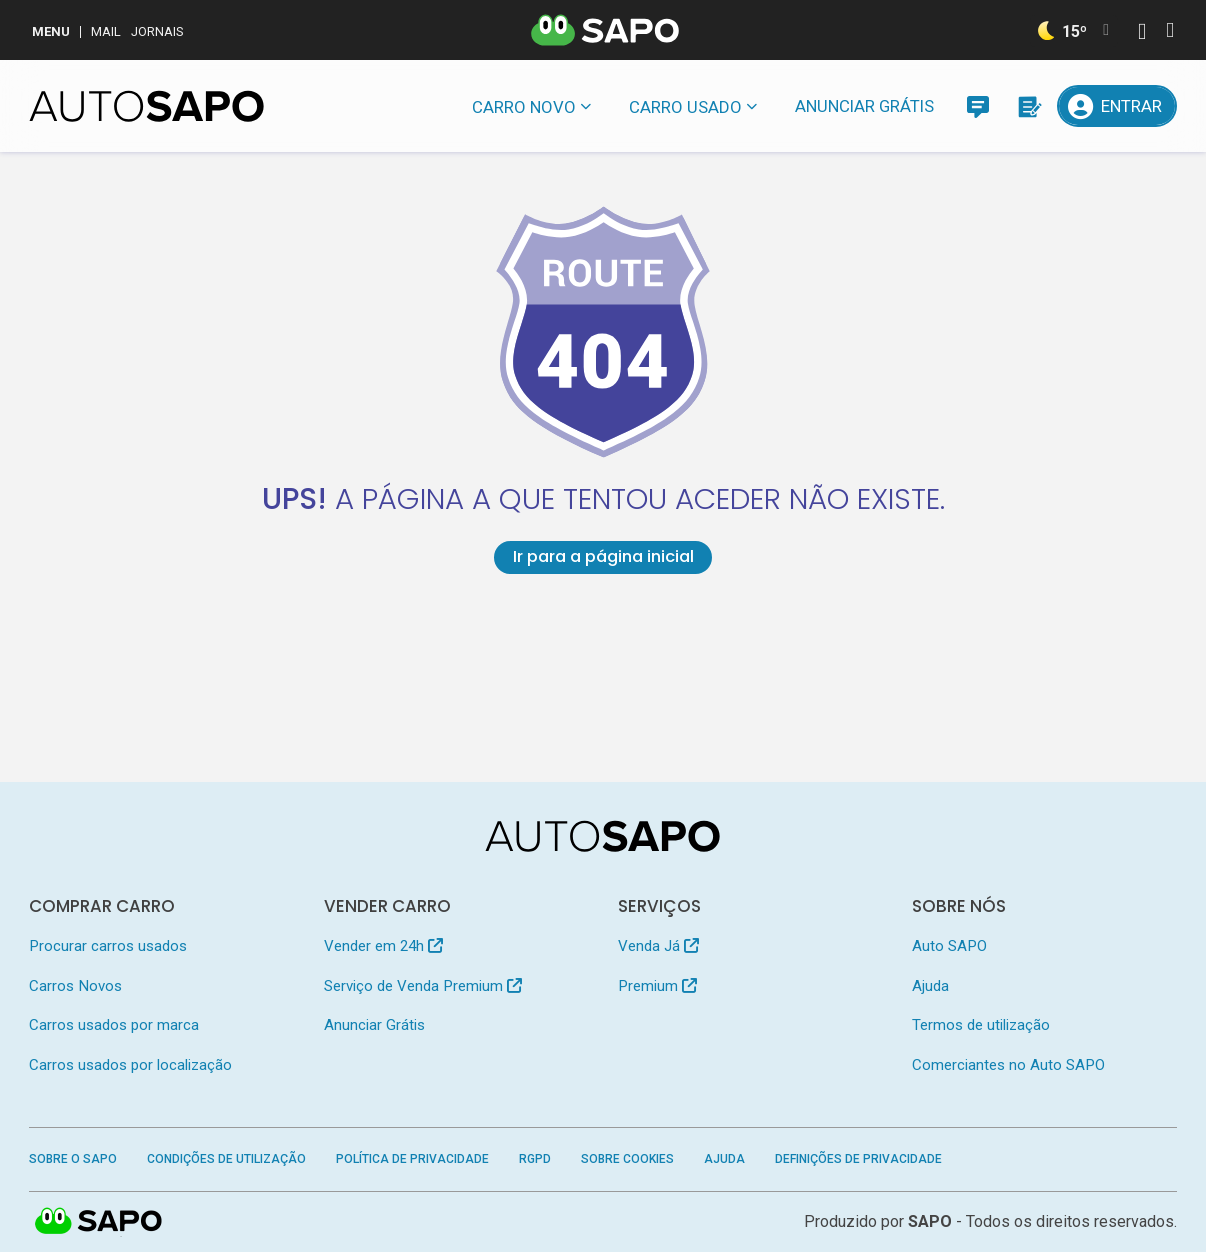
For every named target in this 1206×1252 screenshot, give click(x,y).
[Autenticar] (1142, 33)
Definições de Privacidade (858, 1159)
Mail (106, 31)
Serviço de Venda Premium (423, 986)
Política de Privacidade (412, 1159)
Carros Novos (75, 986)
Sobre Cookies (627, 1159)
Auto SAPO (949, 946)
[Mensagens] (978, 106)
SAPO (99, 1222)
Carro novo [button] (524, 107)
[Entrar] (1116, 106)
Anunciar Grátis (864, 106)
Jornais (157, 31)
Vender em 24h (383, 946)
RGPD (535, 1159)
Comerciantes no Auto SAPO (1008, 1065)
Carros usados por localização (130, 1065)
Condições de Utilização (226, 1159)
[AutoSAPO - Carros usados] (146, 106)
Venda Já (658, 946)
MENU (51, 31)
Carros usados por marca (114, 1025)
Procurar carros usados (108, 946)
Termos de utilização (981, 1025)
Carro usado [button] (685, 107)
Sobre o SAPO (73, 1159)
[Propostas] (1028, 106)
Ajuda (930, 986)
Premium (657, 986)
